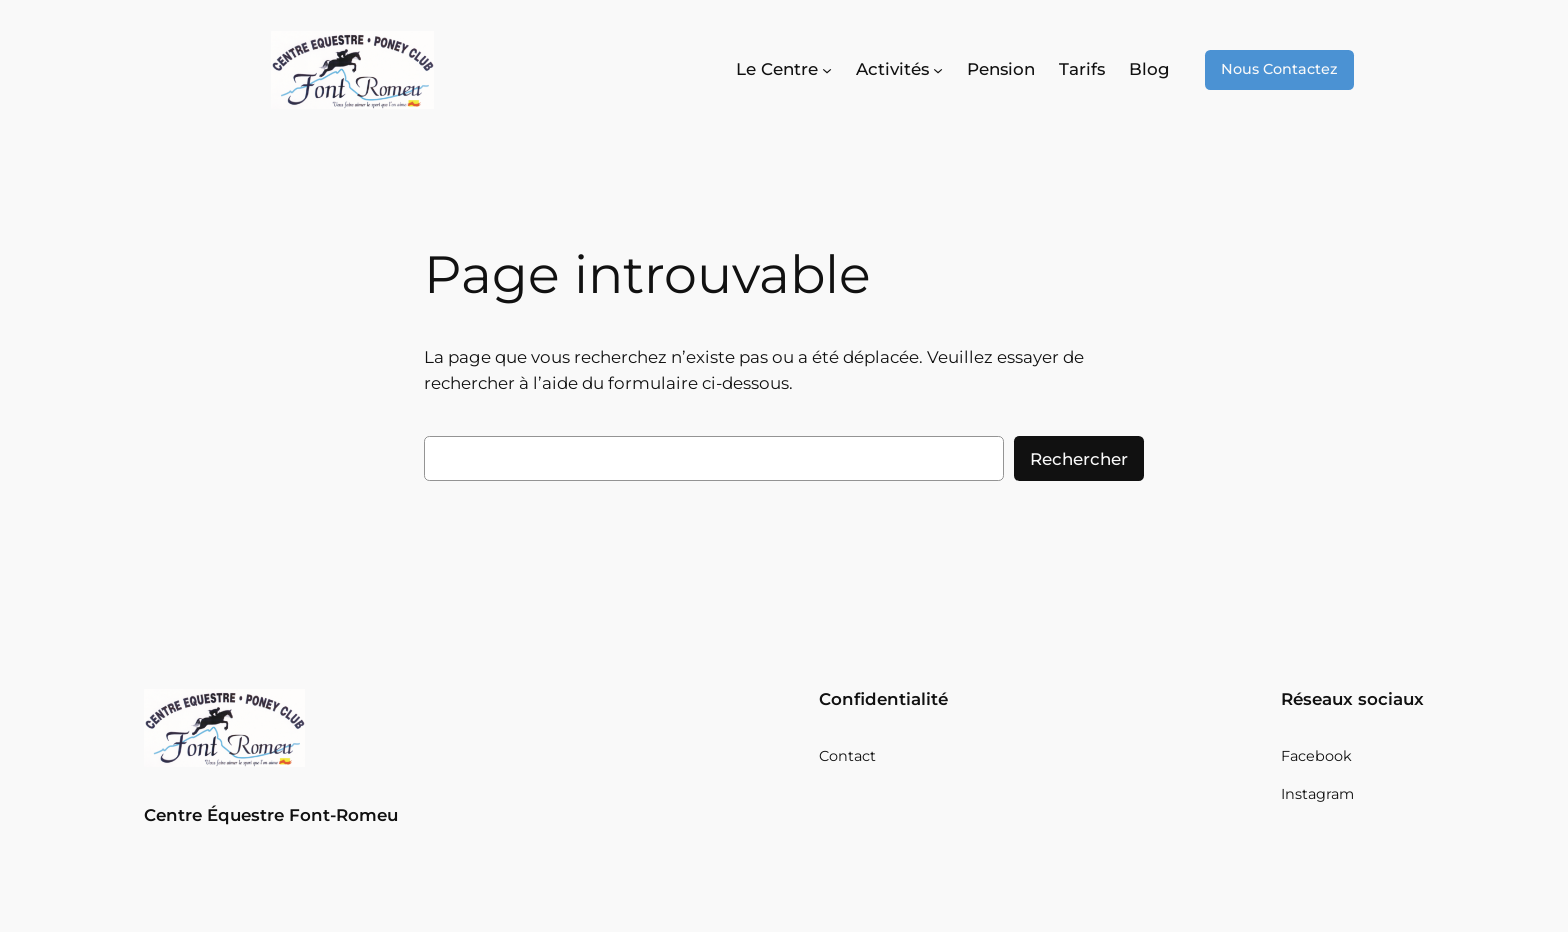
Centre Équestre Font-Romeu (271, 815)
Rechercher (1079, 459)
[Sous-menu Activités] (899, 69)
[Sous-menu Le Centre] (784, 69)
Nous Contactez (1279, 69)
